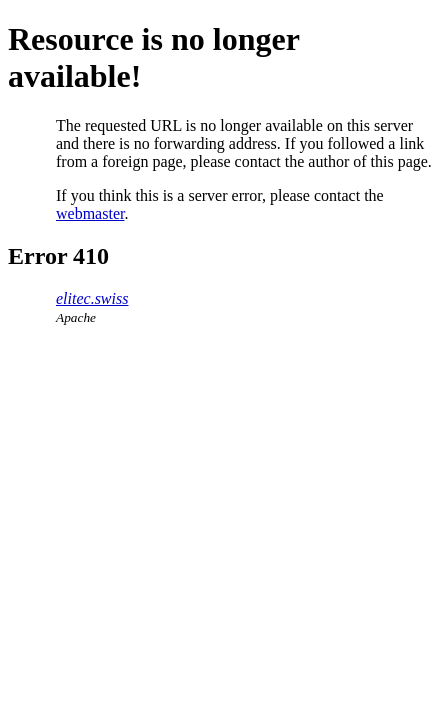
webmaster (90, 213)
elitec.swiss (92, 298)
